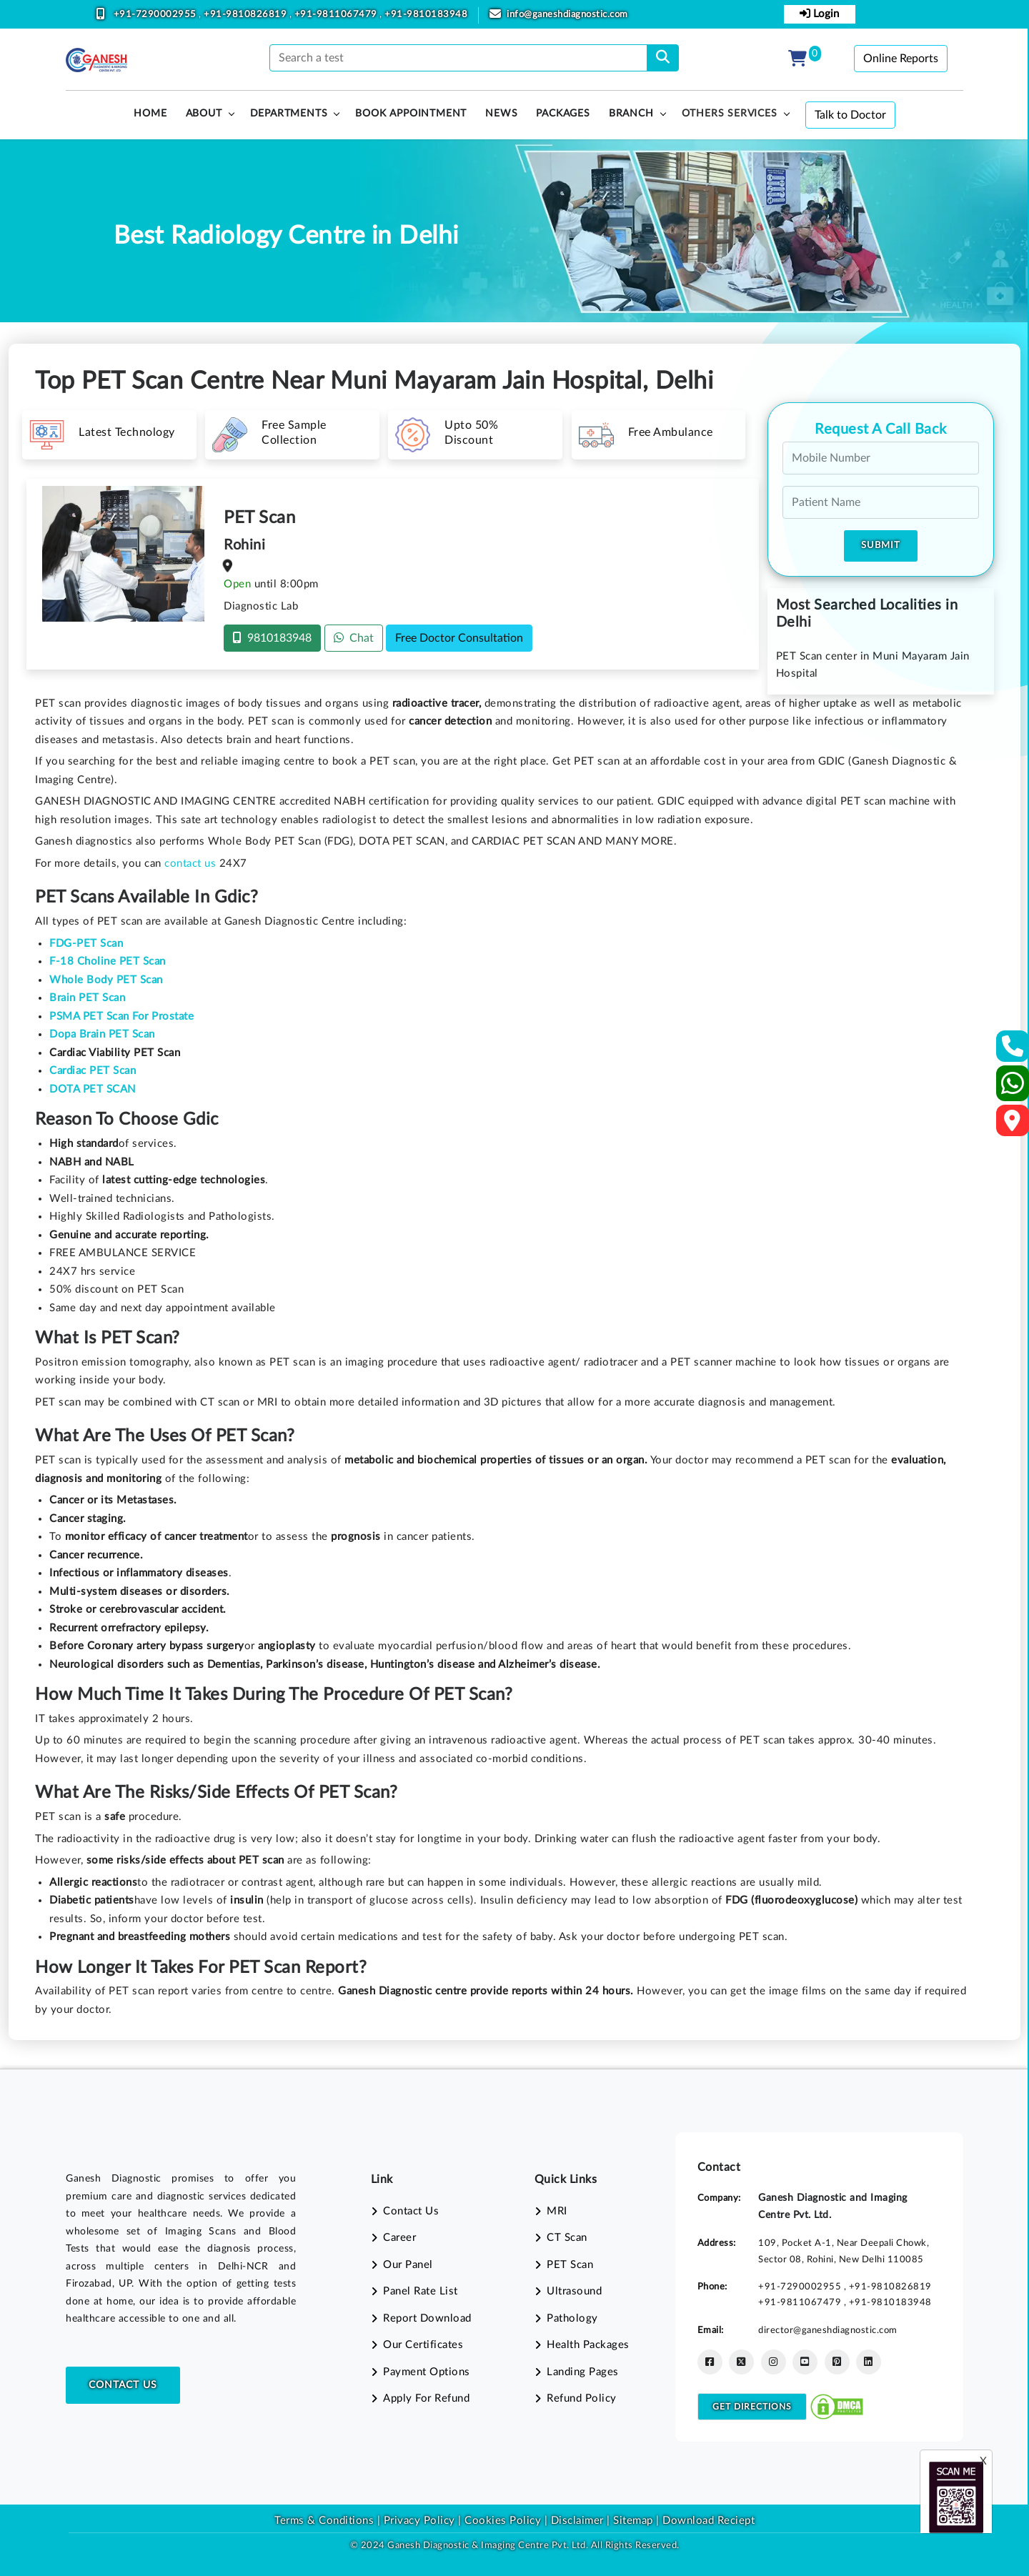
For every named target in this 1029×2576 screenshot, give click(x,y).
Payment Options (426, 2372)
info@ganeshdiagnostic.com (567, 14)
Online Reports (900, 58)
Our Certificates (423, 2344)
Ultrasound (574, 2291)
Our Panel (408, 2264)
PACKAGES (563, 114)
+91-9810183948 (425, 14)
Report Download (427, 2318)
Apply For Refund (426, 2398)
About (204, 114)
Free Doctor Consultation (459, 638)
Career (399, 2237)
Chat (354, 638)
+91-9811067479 (337, 14)
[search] (663, 57)
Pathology (572, 2318)
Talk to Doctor (850, 115)
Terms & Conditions (324, 2520)
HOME (150, 114)
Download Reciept (708, 2520)
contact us (190, 863)
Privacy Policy (417, 2520)
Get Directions (752, 2406)
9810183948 (272, 638)
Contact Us (123, 2385)
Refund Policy (582, 2398)
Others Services (729, 114)
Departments (289, 114)
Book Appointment (411, 114)
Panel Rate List (420, 2291)
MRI (557, 2211)
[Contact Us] (1013, 1050)
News (501, 114)
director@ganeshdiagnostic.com (828, 2330)
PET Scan (570, 2264)
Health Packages (588, 2344)
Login (819, 13)
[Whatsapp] (1013, 1089)
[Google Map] (1012, 1125)
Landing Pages (583, 2372)
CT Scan (567, 2237)
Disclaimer (577, 2520)
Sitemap (633, 2520)
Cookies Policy (502, 2520)
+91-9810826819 (246, 14)
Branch (631, 114)
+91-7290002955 (156, 14)
